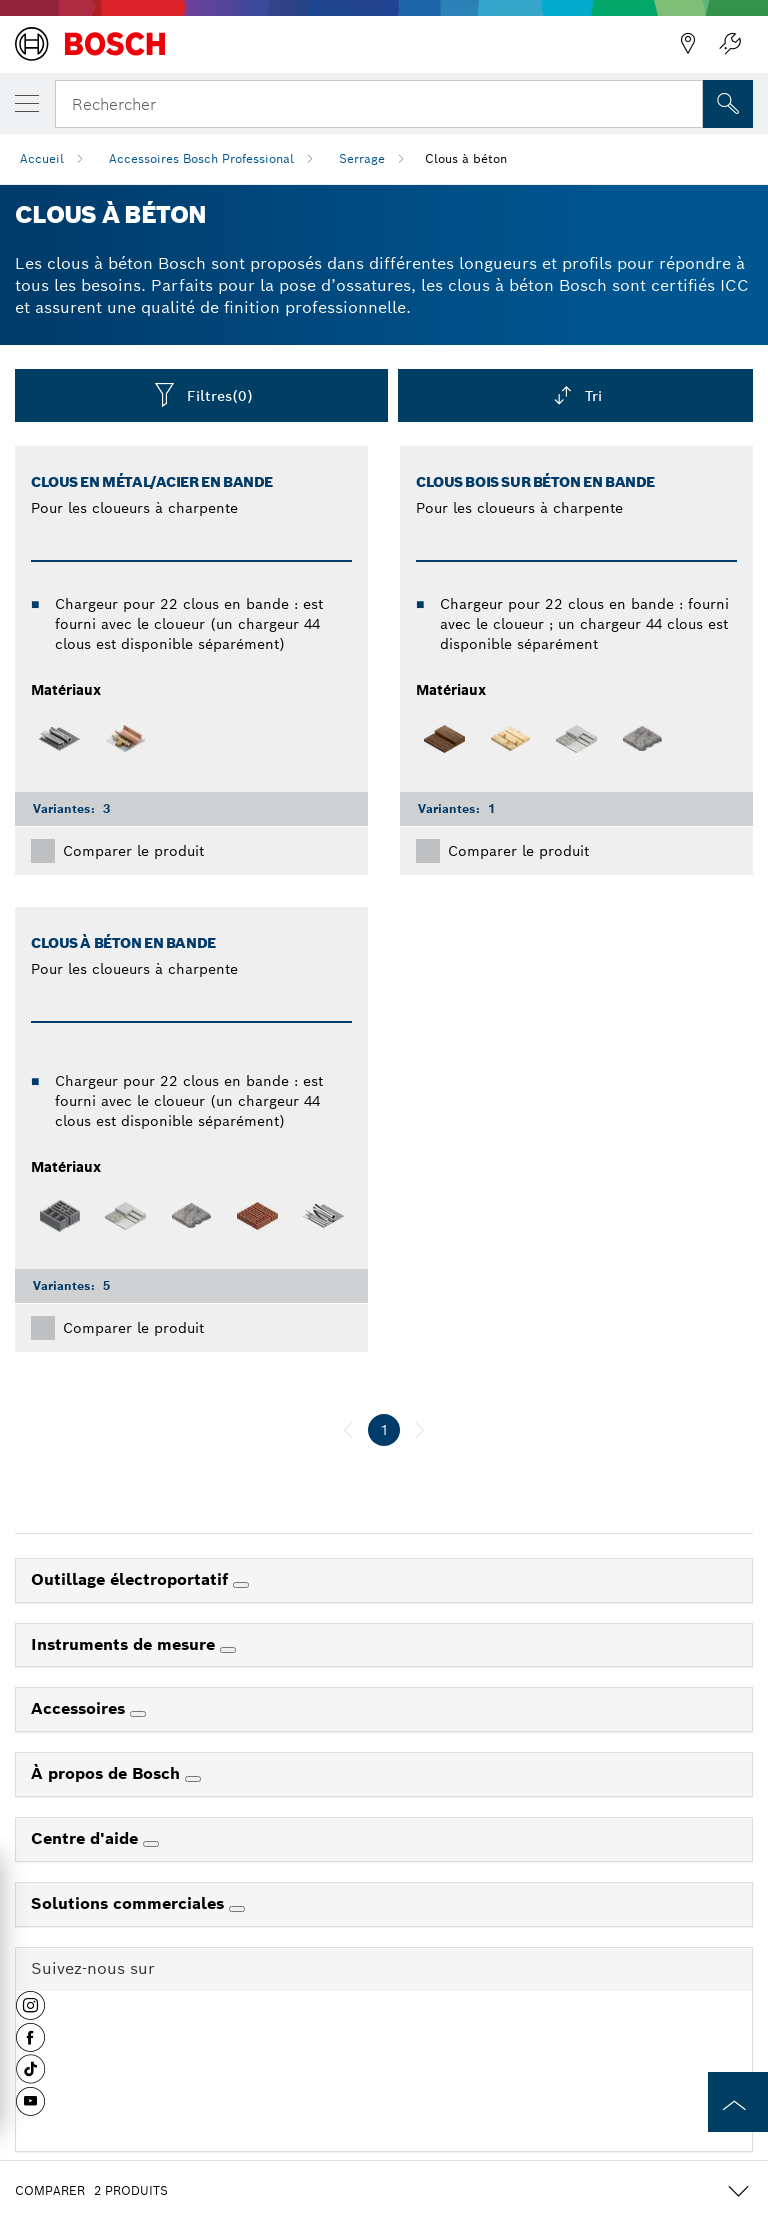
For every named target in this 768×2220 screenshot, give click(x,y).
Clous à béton (466, 158)
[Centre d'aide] (151, 1844)
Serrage (362, 158)
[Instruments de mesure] (228, 1650)
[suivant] (420, 1430)
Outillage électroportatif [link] (132, 1579)
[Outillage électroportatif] (241, 1585)
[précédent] (348, 1430)
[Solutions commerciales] (237, 1909)
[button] (30, 2013)
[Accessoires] (138, 1714)
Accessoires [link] (80, 1708)
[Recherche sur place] (728, 104)
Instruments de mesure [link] (125, 1644)
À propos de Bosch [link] (108, 1773)
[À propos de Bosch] (193, 1779)
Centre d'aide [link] (87, 1838)
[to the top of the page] (738, 2102)
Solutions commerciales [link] (130, 1903)
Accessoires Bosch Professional (201, 158)
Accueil (42, 158)
